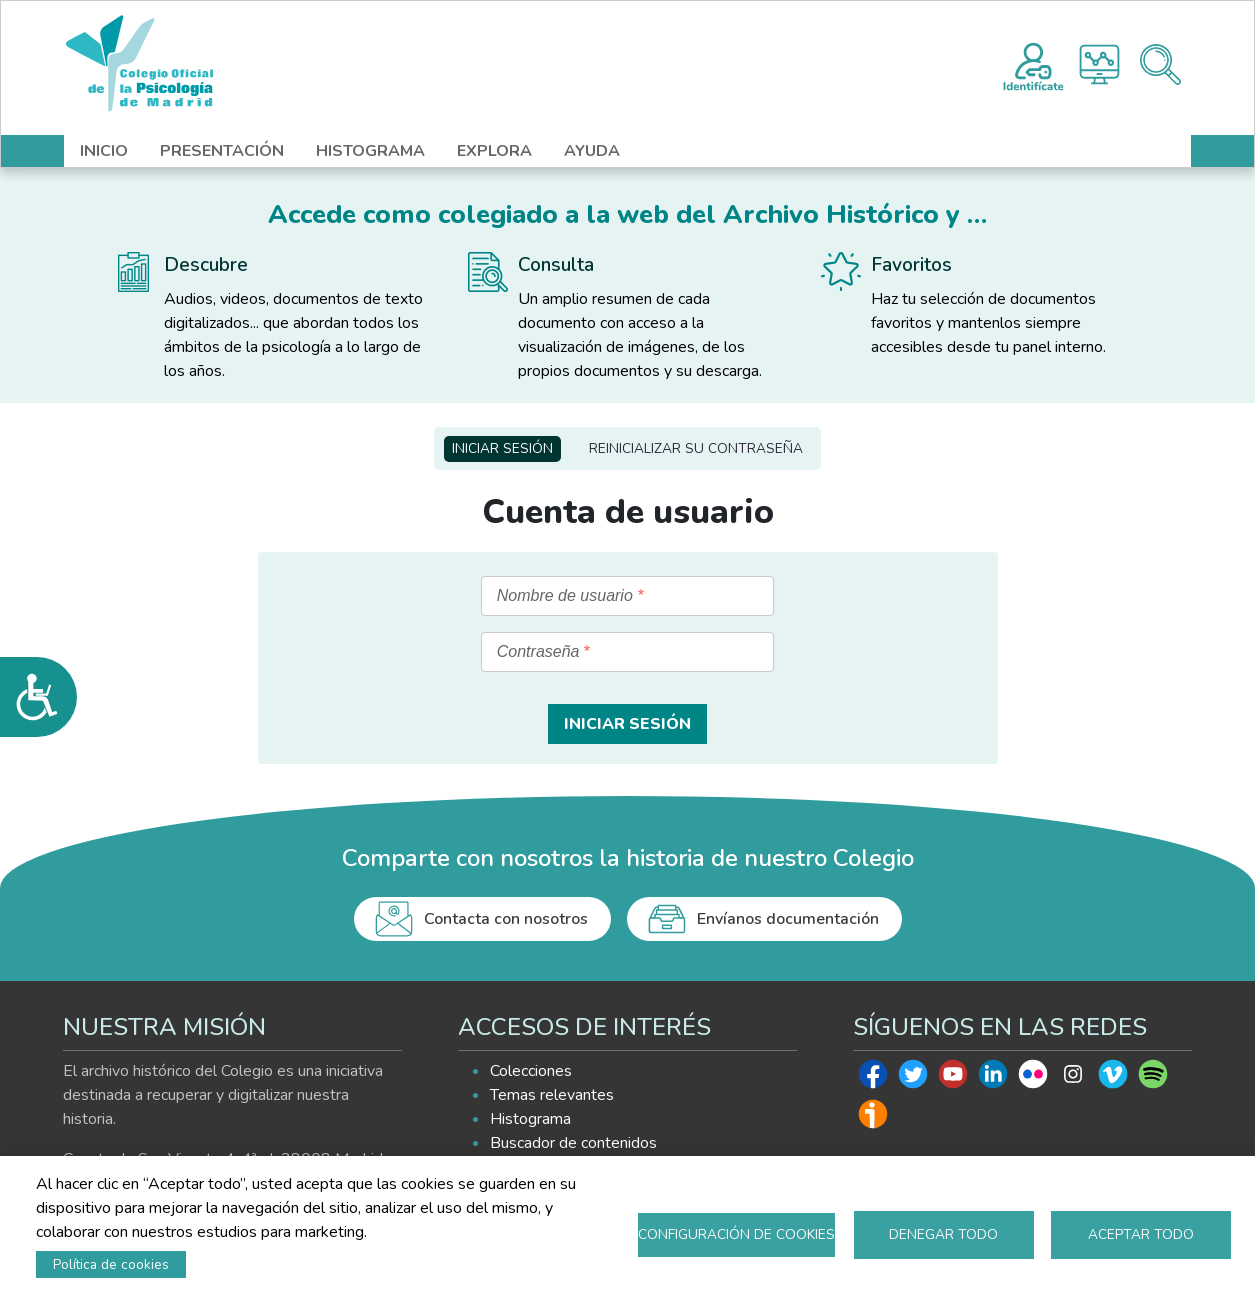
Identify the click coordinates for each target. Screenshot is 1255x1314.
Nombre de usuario (565, 595)
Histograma (1099, 64)
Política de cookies (111, 1264)
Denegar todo (943, 1234)
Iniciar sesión (502, 448)
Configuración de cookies (736, 1234)
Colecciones (531, 1071)
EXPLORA (494, 151)
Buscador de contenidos (573, 1143)
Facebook (873, 1079)
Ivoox (873, 1119)
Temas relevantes (552, 1095)
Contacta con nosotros (506, 919)
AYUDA (592, 151)
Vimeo (1113, 1079)
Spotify (1153, 1079)
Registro (1033, 64)
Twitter (913, 1079)
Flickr (1033, 1079)
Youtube (953, 1079)
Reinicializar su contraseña (696, 448)
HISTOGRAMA (370, 151)
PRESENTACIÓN (222, 151)
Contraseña (538, 651)
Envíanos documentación (788, 919)
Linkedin (993, 1079)
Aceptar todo (1141, 1234)
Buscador (1160, 64)
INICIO (104, 151)
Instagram (1073, 1079)
